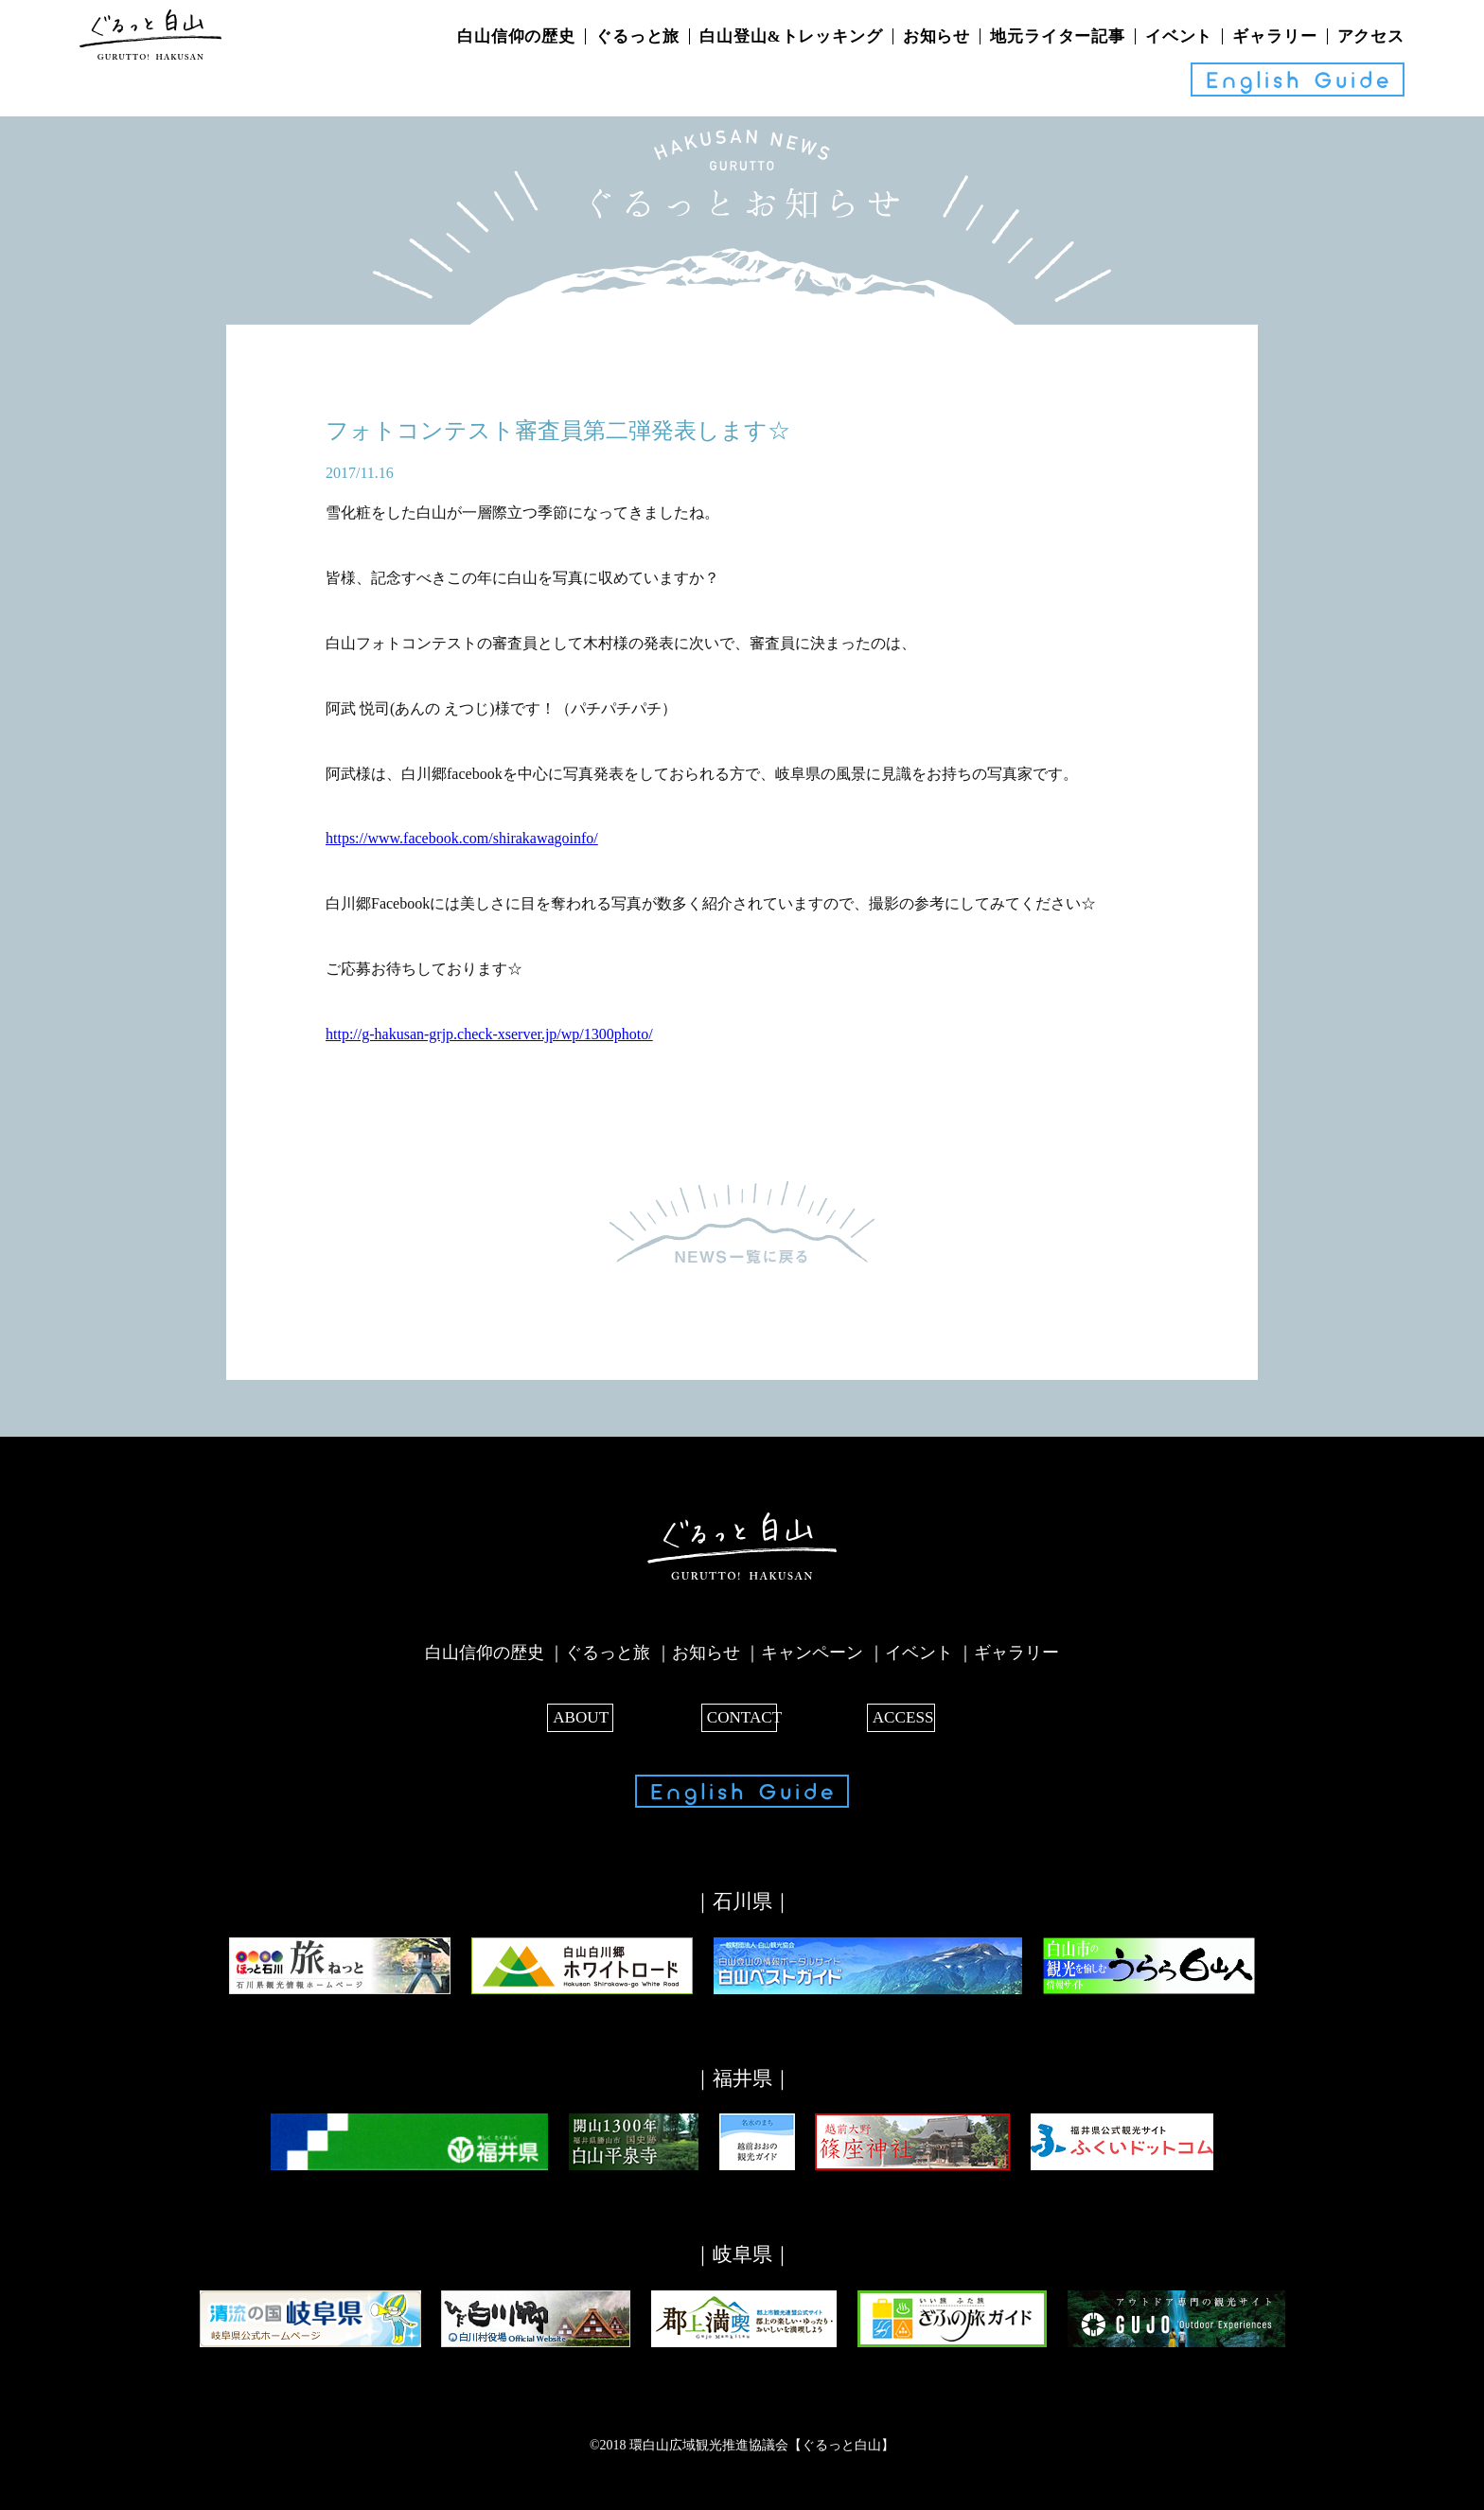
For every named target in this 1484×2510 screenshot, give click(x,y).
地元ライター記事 (1057, 36)
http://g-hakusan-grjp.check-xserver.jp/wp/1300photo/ (489, 1034)
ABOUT (584, 1715)
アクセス (1370, 36)
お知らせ (936, 36)
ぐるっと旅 (637, 36)
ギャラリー (1274, 36)
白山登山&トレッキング (791, 36)
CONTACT (741, 1715)
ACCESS (899, 1715)
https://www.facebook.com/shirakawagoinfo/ (462, 838)
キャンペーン (812, 1652)
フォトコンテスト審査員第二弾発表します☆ (558, 430)
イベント (1178, 36)
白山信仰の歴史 (516, 36)
